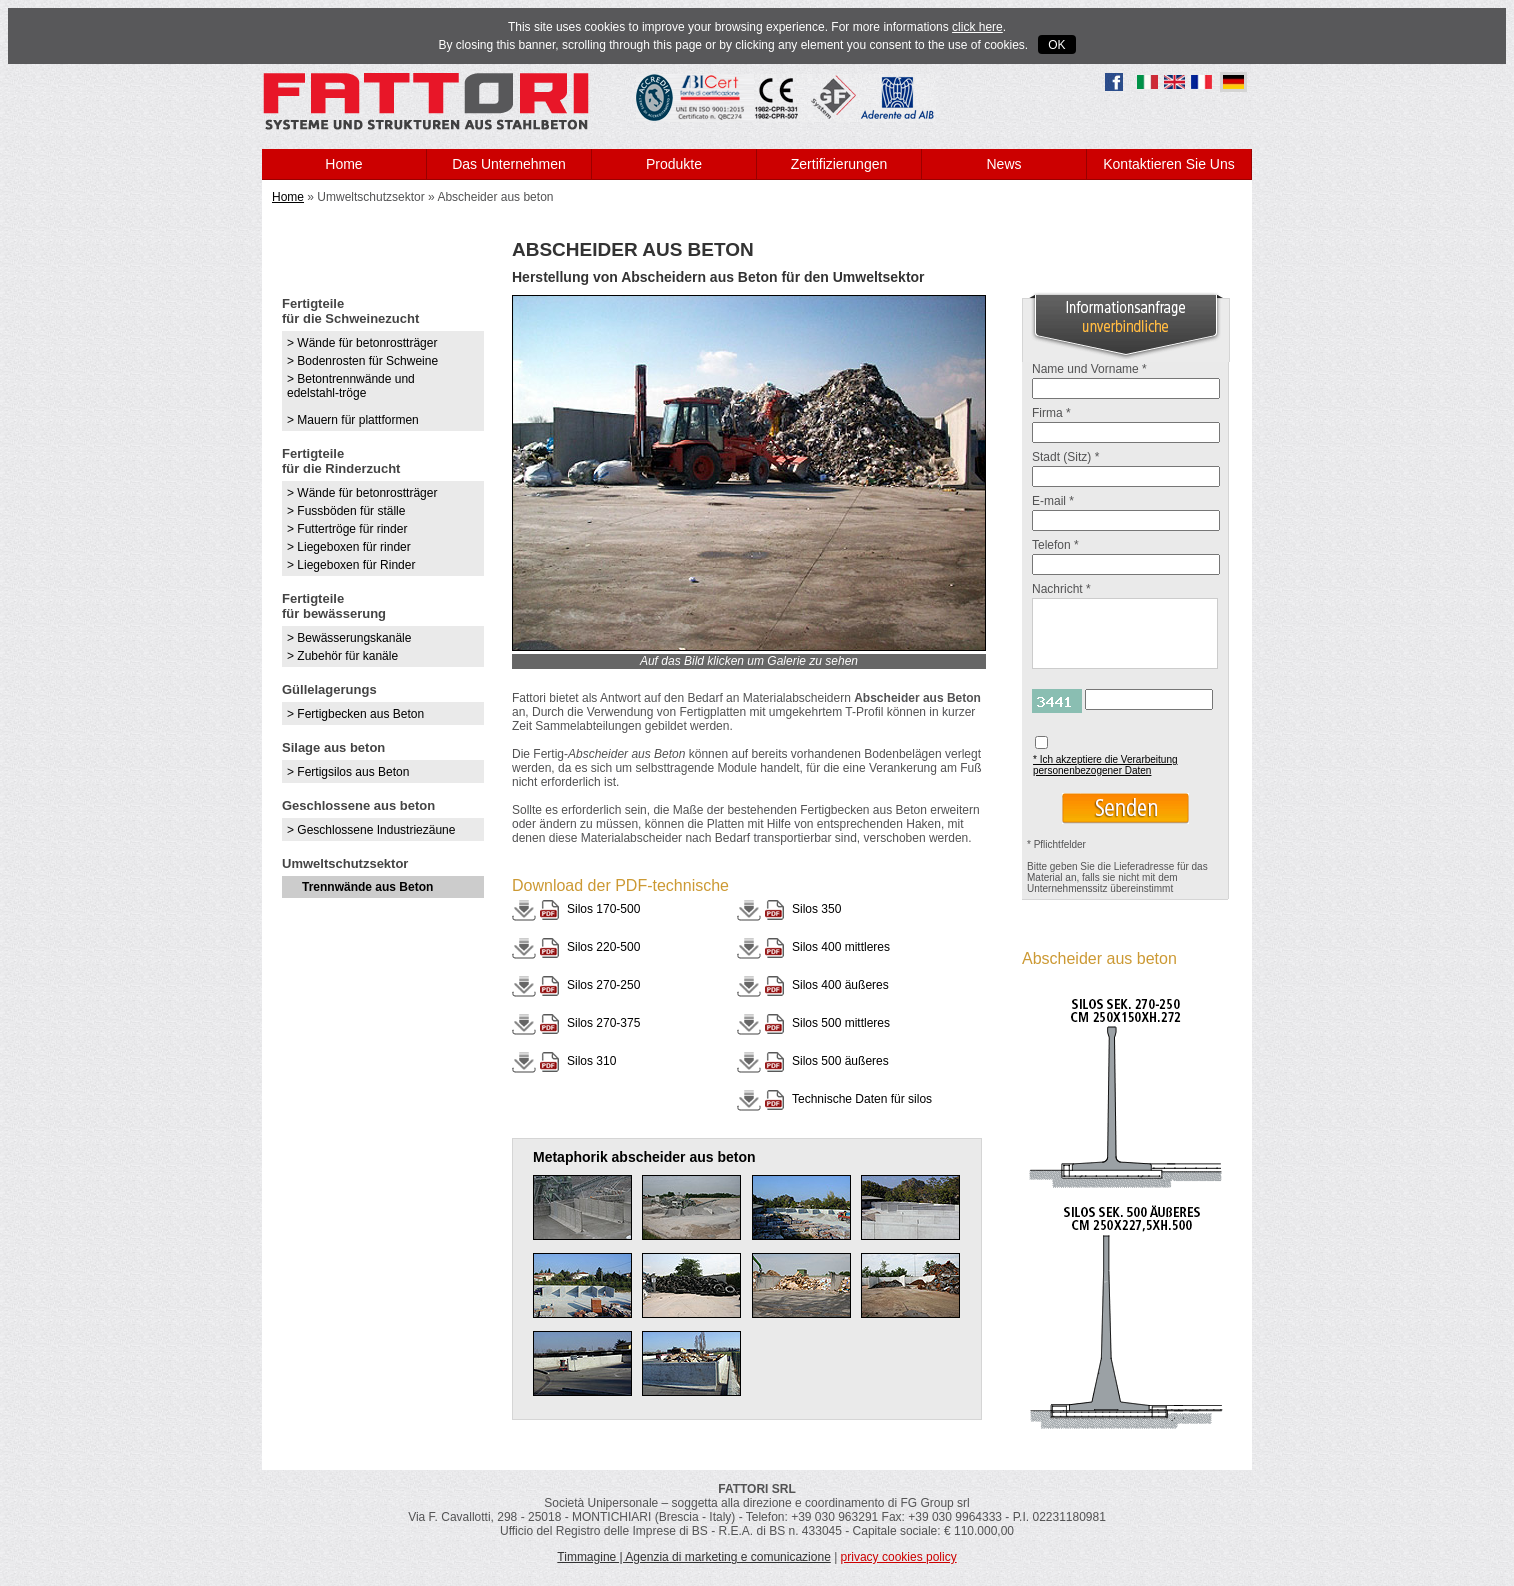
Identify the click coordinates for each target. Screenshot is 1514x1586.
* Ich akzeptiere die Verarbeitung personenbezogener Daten (1105, 765)
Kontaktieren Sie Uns (1169, 164)
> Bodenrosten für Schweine (362, 361)
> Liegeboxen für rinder (349, 547)
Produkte (674, 164)
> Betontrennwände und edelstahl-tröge (351, 386)
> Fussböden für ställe (346, 511)
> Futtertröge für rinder (347, 529)
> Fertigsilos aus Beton (348, 772)
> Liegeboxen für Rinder (351, 565)
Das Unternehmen (509, 164)
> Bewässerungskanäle (349, 638)
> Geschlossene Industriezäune (371, 830)
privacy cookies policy (899, 1557)
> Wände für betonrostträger (362, 343)
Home (343, 164)
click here (977, 27)
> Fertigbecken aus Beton (355, 714)
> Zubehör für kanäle (342, 656)
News (1003, 164)
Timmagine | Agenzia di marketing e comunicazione (693, 1557)
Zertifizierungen (839, 164)
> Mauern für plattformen (353, 420)
